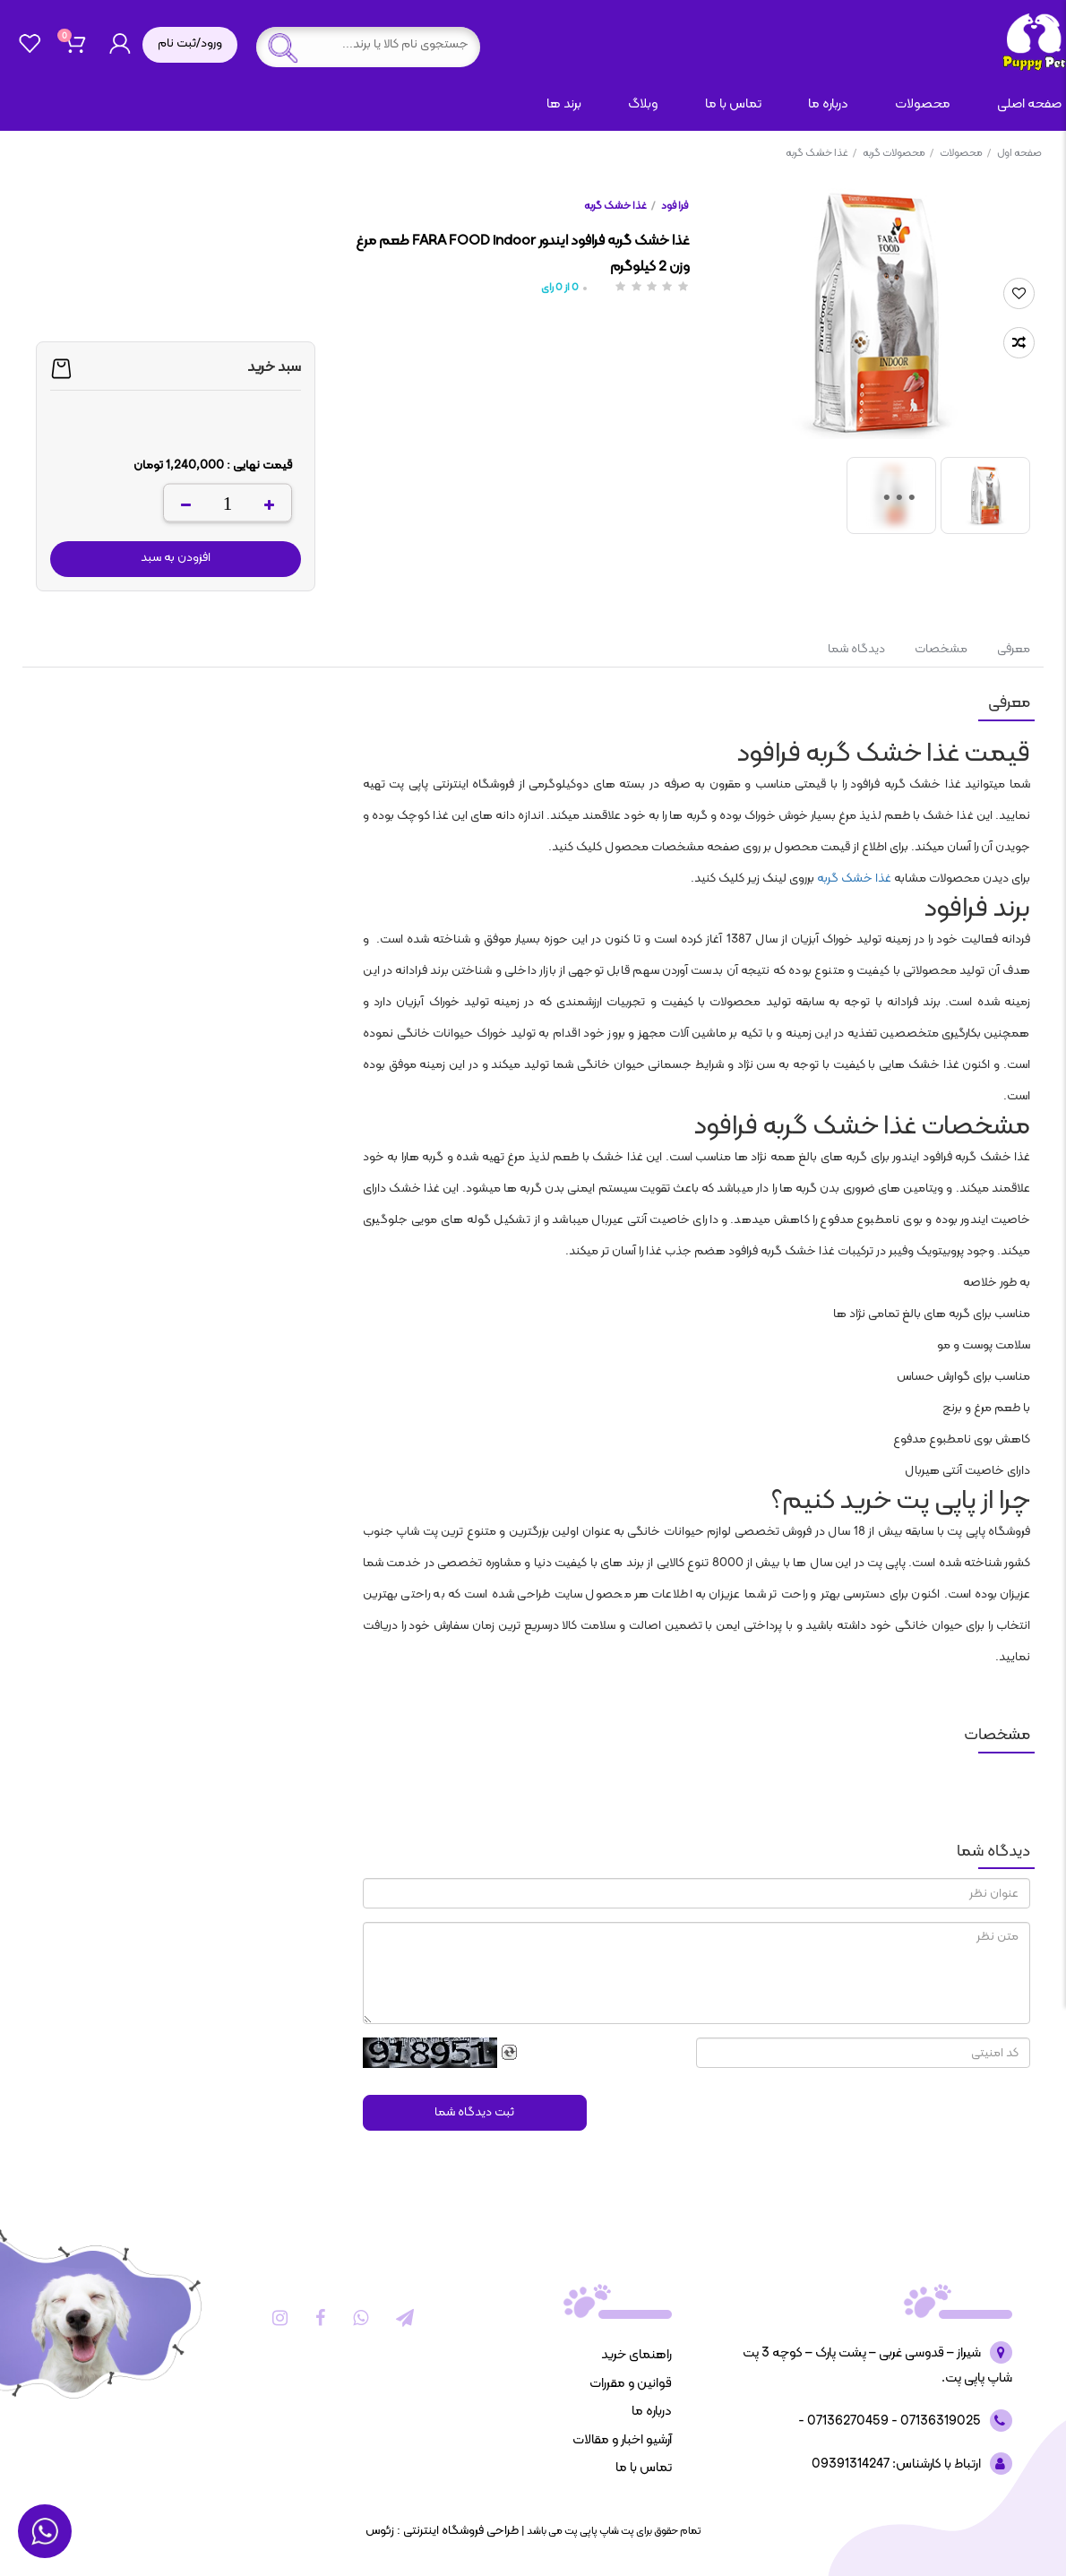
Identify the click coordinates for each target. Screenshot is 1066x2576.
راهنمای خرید (636, 2355)
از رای (560, 288)
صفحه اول (1019, 153)
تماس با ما (733, 104)
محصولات (922, 104)
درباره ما (828, 104)
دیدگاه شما (856, 649)
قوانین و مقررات (630, 2384)
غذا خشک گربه (821, 153)
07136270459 (846, 2421)
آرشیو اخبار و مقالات (622, 2440)
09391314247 (851, 2464)
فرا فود (674, 206)
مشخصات (941, 649)
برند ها (563, 104)
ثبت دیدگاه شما (474, 2112)
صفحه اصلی (1029, 104)
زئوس (379, 2530)
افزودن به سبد (176, 557)
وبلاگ (643, 104)
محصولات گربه (898, 153)
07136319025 (939, 2421)
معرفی (1012, 649)
